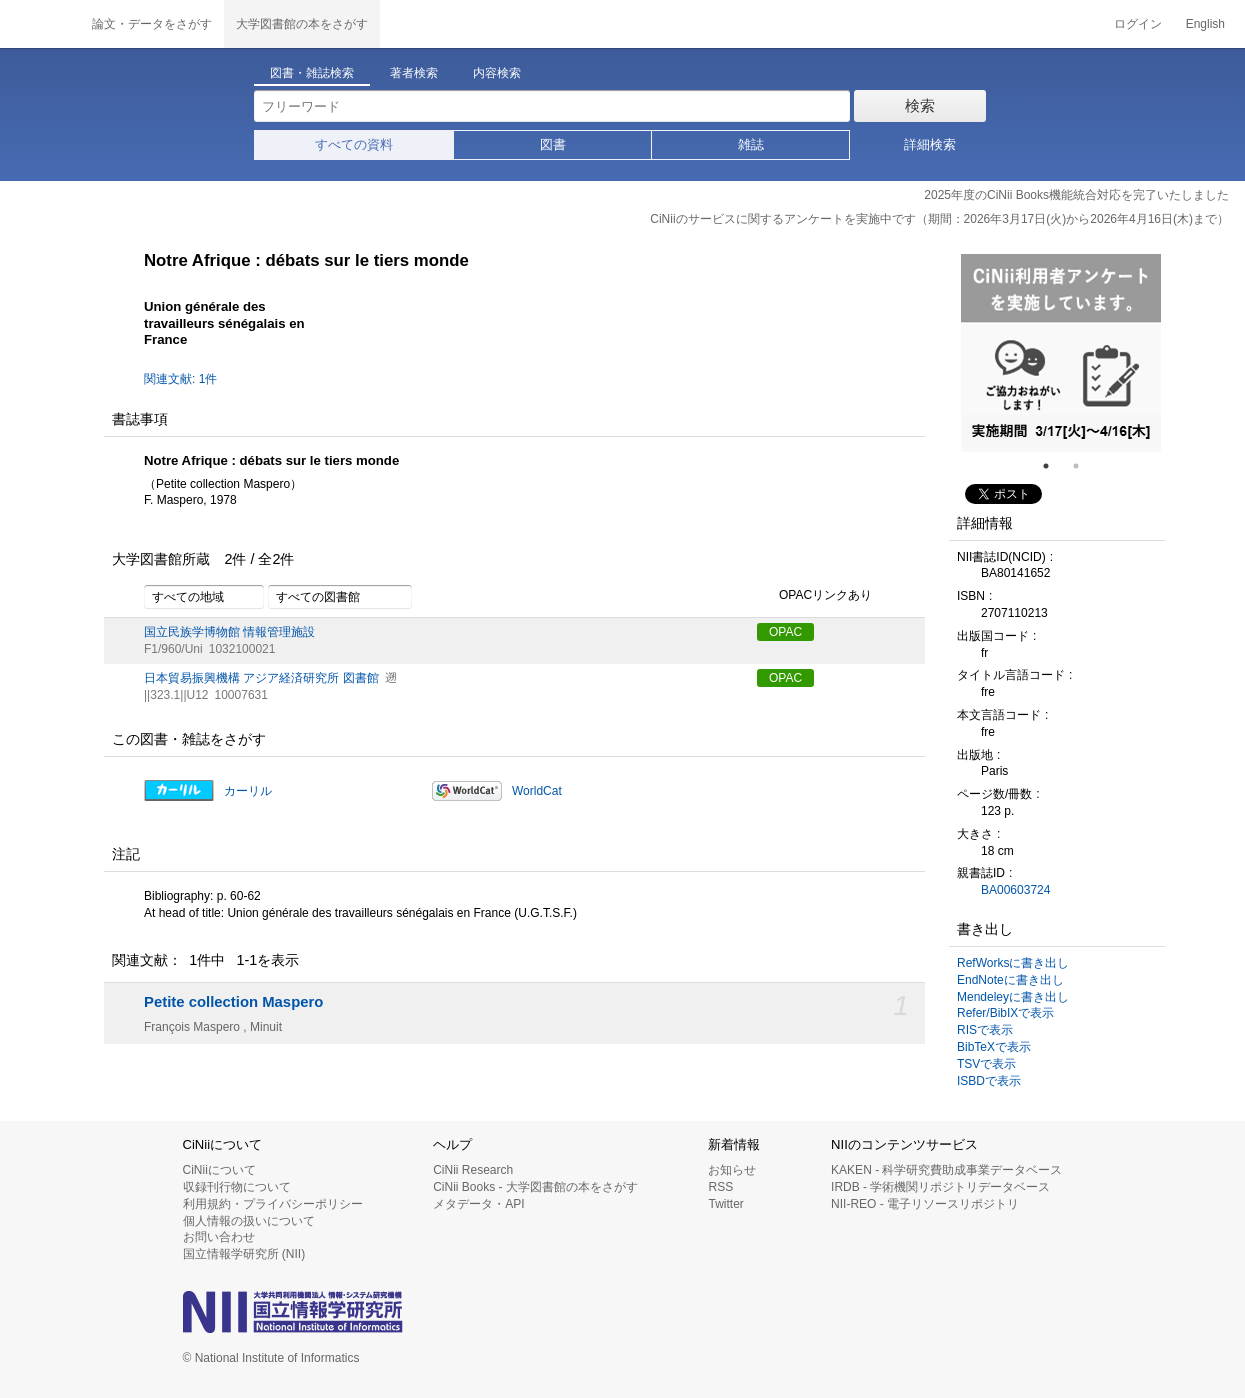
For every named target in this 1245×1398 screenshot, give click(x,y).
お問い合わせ (219, 1237)
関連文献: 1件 (180, 379)
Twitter (725, 1204)
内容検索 (497, 73)
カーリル (248, 791)
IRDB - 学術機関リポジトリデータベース (940, 1187)
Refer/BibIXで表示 (1005, 1013)
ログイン (1138, 24)
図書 (553, 144)
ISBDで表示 (989, 1081)
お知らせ (732, 1170)
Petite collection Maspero (233, 1002)
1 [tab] (1054, 466)
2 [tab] (1084, 466)
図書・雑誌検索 (312, 73)
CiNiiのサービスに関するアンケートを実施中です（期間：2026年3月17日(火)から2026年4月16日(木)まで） (939, 219)
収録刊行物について (237, 1187)
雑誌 (751, 144)
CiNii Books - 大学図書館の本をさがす (535, 1187)
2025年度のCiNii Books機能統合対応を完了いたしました (1076, 195)
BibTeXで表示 (994, 1047)
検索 (920, 105)
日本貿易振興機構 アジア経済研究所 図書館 (261, 678)
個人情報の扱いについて (249, 1221)
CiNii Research (473, 1170)
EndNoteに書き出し (1010, 980)
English (1205, 24)
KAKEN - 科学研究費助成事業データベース (946, 1170)
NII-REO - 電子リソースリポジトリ (925, 1204)
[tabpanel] (1061, 353)
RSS (720, 1187)
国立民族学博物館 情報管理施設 (229, 632)
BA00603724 (1015, 890)
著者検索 (414, 73)
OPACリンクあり (814, 596)
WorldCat (537, 791)
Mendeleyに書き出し (1013, 997)
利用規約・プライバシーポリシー (273, 1204)
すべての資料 (354, 144)
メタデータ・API (478, 1204)
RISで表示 (985, 1030)
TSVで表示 (986, 1064)
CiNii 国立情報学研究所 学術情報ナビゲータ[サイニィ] (40, 24)
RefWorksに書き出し (1013, 963)
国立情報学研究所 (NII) (244, 1254)
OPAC (785, 632)
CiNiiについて (219, 1170)
